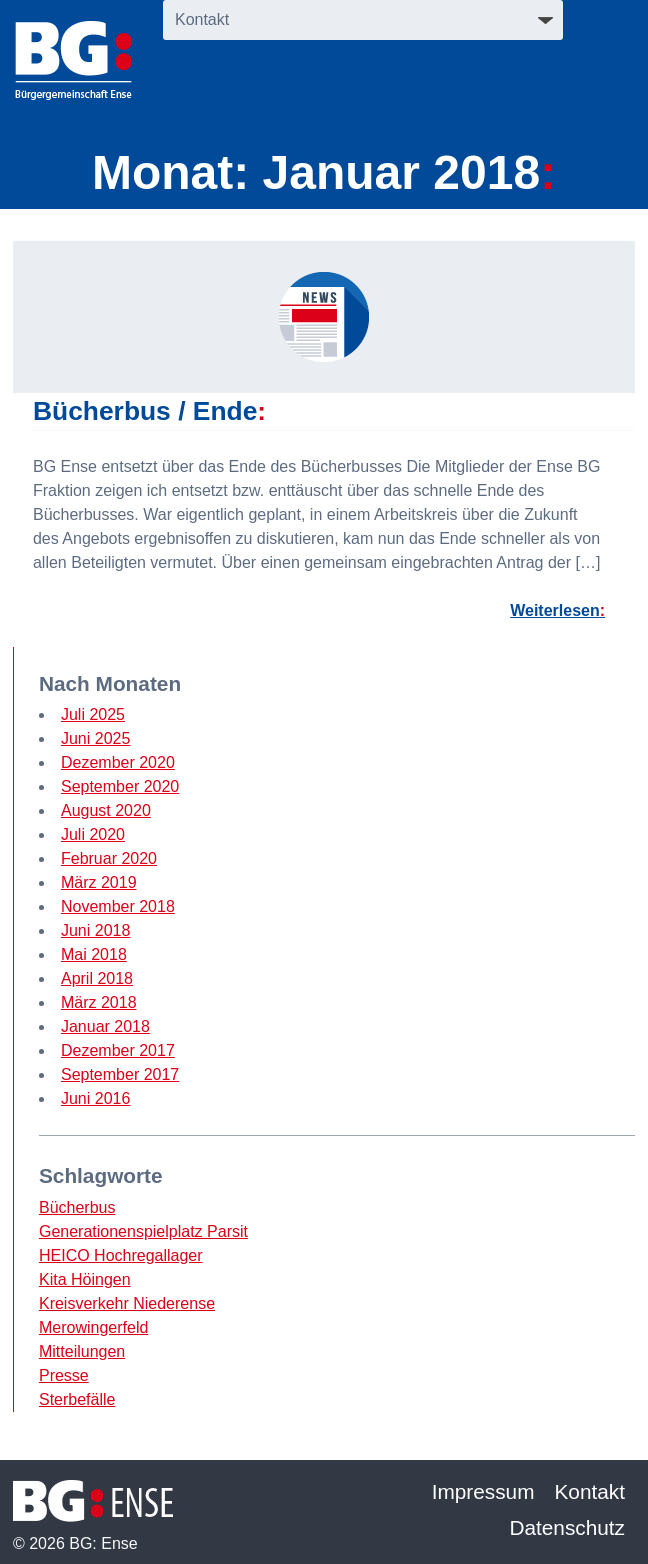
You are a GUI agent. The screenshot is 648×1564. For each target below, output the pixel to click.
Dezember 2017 (118, 1050)
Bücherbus (77, 1207)
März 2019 (99, 882)
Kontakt (590, 1491)
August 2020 (106, 810)
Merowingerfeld (93, 1327)
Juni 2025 (95, 738)
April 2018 (97, 978)
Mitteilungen (82, 1351)
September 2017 (120, 1074)
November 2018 (118, 906)
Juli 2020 (93, 834)
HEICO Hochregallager (121, 1255)
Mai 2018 (94, 954)
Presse (64, 1375)
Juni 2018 (95, 930)
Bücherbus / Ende (145, 411)
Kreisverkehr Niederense (127, 1303)
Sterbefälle (77, 1399)
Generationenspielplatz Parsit (143, 1231)
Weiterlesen (555, 610)
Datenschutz (567, 1527)
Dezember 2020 (118, 762)
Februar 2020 (109, 858)
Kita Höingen (85, 1279)
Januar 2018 (105, 1026)
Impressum (483, 1491)
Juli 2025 (93, 714)
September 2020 (120, 786)
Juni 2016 (95, 1098)
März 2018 (99, 1002)
